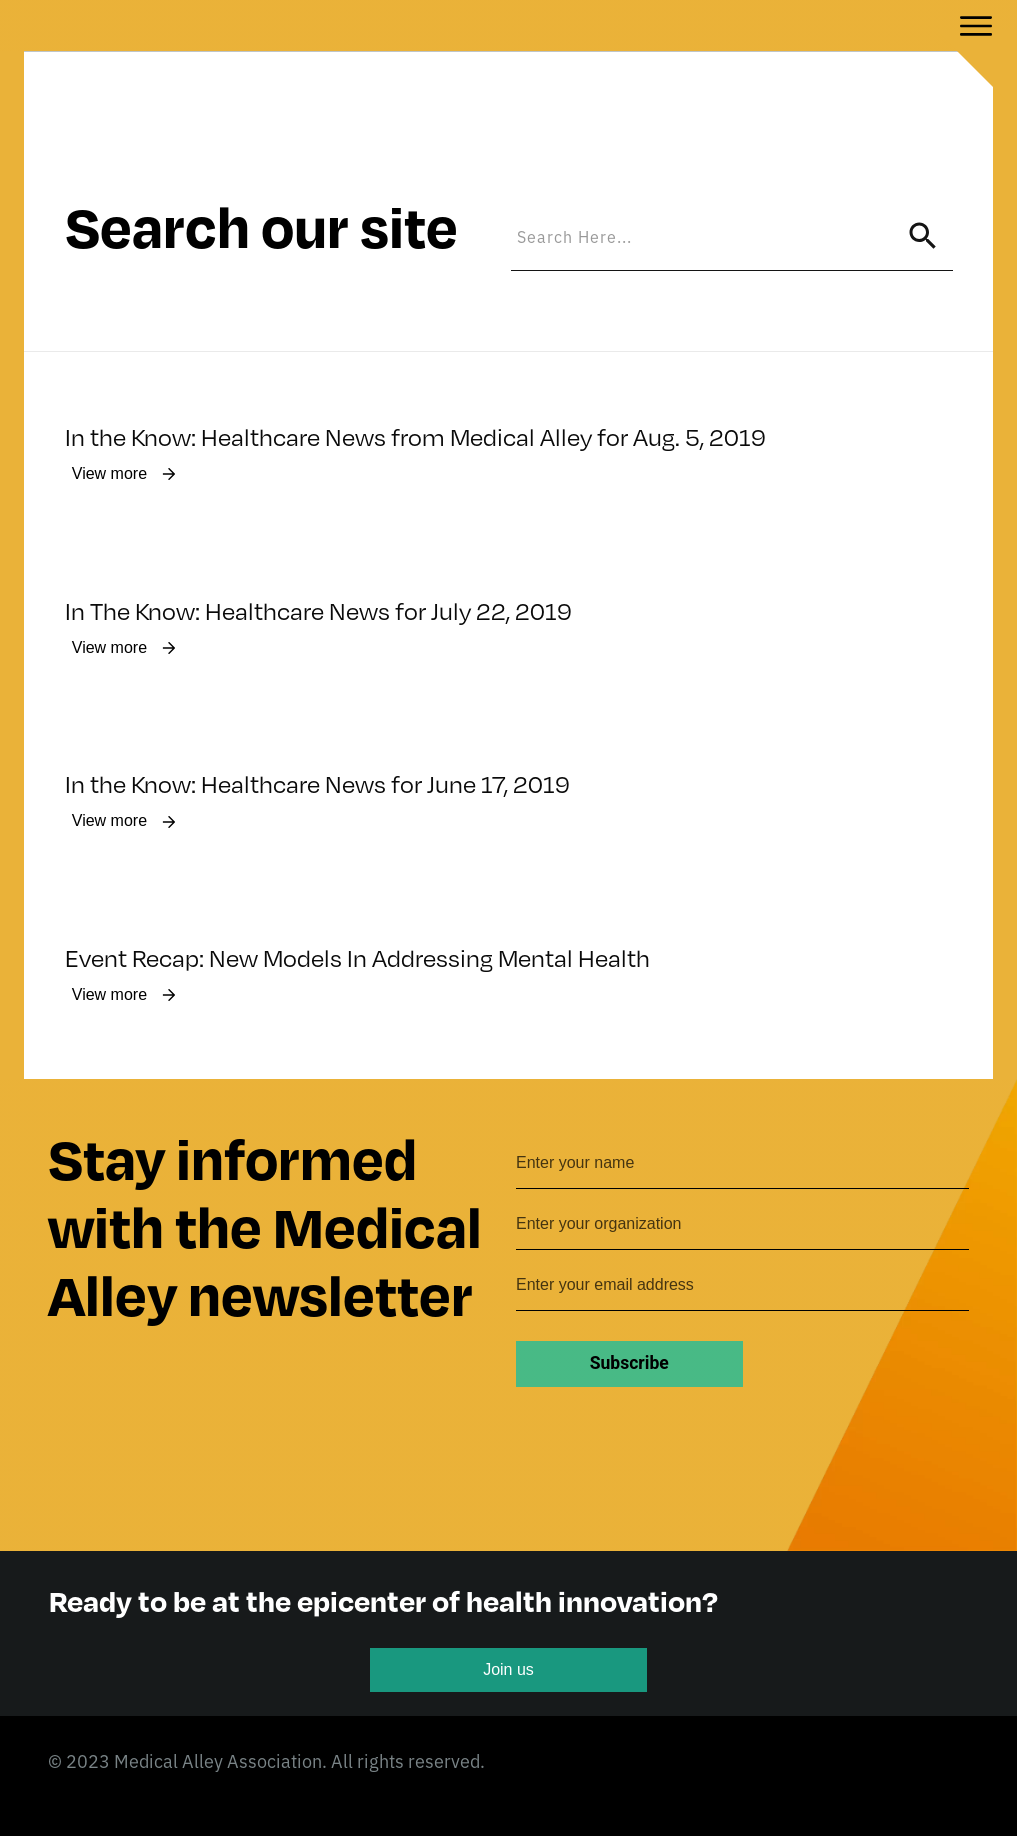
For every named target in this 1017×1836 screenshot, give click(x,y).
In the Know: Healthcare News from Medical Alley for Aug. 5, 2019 (415, 366)
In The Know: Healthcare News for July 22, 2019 (318, 541)
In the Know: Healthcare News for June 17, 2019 (317, 717)
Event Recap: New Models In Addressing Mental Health (357, 892)
